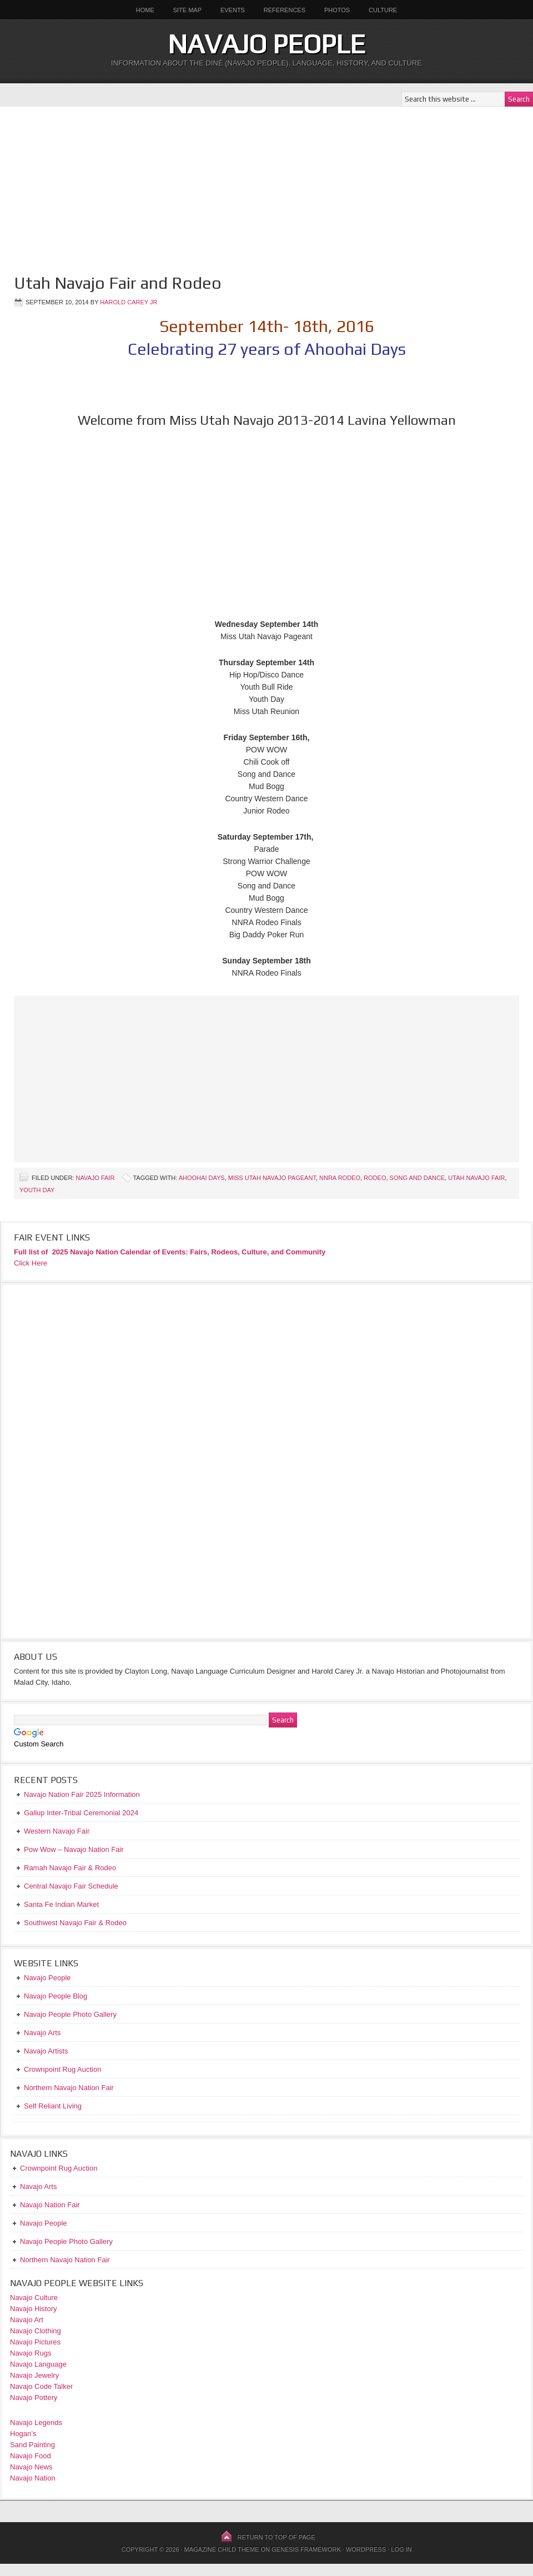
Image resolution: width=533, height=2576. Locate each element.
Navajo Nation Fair (50, 2205)
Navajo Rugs (30, 2353)
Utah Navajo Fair (476, 1177)
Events (232, 10)
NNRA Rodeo (339, 1177)
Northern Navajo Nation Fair (65, 2260)
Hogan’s (23, 2433)
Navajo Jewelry (34, 2375)
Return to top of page (276, 2537)
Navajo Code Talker (41, 2386)
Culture (378, 10)
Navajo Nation (33, 2478)
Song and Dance (417, 1177)
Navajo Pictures (35, 2342)
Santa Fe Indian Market (61, 1904)
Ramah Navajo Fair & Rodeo (70, 1868)
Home (145, 10)
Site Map (187, 10)
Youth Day (36, 1190)
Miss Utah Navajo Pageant (272, 1177)
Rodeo (375, 1177)
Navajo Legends (36, 2422)
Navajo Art (26, 2320)
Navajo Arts (38, 2186)
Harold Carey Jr (128, 302)
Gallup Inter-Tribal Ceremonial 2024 (81, 1813)
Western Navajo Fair (56, 1831)
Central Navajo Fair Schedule (71, 1886)
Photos (337, 10)
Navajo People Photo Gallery (66, 2241)
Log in (401, 2549)
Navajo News (31, 2467)
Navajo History (33, 2308)
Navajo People (266, 43)
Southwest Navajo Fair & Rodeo (75, 1923)
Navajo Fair (95, 1177)
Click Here (30, 1263)
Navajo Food (31, 2456)
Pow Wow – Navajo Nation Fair (74, 1849)
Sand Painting (32, 2445)
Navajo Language (38, 2364)
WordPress (366, 2549)
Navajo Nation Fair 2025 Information (82, 1794)
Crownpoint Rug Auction (58, 2168)
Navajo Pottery (33, 2397)
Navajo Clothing (36, 2331)
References (284, 10)
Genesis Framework (306, 2549)
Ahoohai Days (202, 1177)
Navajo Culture (34, 2297)
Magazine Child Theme (221, 2549)
